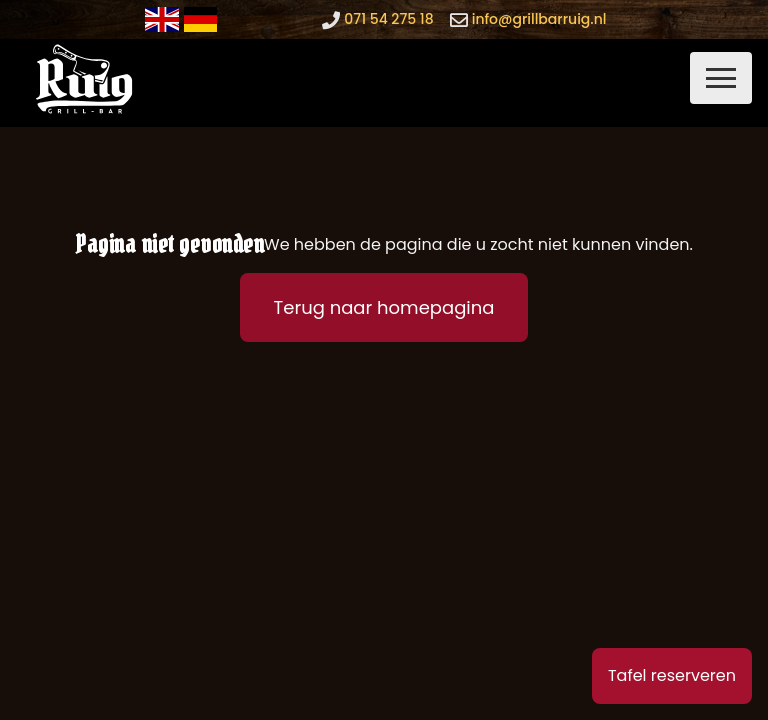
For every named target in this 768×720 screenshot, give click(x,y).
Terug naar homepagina (384, 307)
